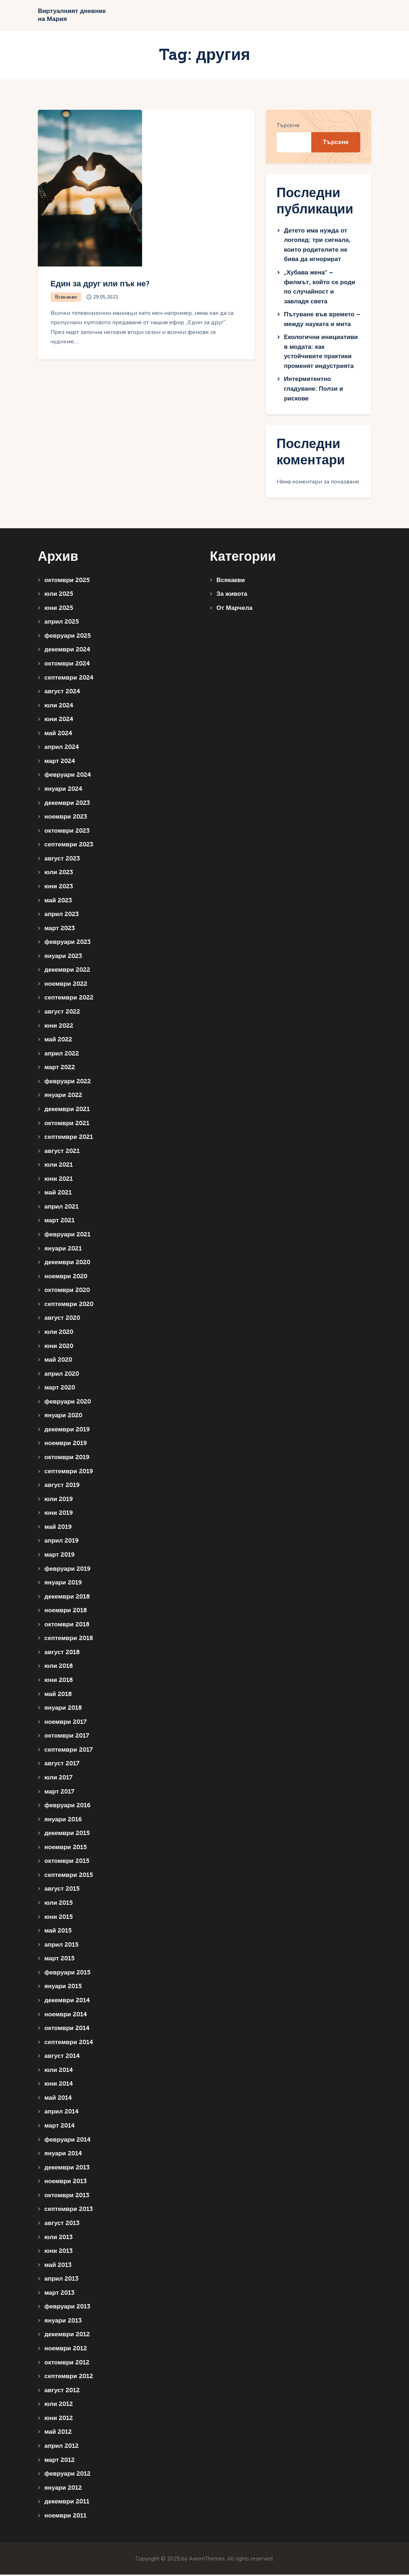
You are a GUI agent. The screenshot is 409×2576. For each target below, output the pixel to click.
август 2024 (62, 693)
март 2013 (59, 2294)
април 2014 (61, 2113)
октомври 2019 (66, 1458)
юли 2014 (58, 2071)
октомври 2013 (66, 2196)
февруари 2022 (67, 1082)
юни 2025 (58, 609)
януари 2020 (63, 1417)
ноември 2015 (65, 1848)
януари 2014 (63, 2155)
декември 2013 (66, 2168)
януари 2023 (63, 957)
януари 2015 (63, 1988)
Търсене (288, 127)
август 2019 (62, 1486)
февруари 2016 (67, 1807)
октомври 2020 (67, 1291)
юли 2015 (58, 1904)
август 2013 (61, 2224)
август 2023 (62, 860)
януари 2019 (63, 1584)
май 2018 (58, 1695)
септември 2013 (68, 2210)
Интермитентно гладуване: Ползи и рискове (313, 390)
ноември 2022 (65, 985)
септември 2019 (68, 1472)
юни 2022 (58, 1027)
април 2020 (61, 1375)
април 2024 (61, 748)
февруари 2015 (67, 1973)
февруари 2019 (67, 1570)
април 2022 (61, 1054)
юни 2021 (58, 1180)
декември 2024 (67, 651)
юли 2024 (58, 706)
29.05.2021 (107, 299)
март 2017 (59, 1793)
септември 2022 (68, 999)
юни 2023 (58, 887)
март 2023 (59, 929)
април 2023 (61, 915)
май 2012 (58, 2433)
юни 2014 (58, 2085)
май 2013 (57, 2266)
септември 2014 (68, 2043)
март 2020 (59, 1389)
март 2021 (59, 1222)
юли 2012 (58, 2405)
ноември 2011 (65, 2517)
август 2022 (62, 1013)
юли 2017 (58, 1778)
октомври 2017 (66, 1737)
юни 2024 (58, 720)
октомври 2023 (66, 832)
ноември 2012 (65, 2349)
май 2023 (58, 901)
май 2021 (58, 1194)
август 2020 (62, 1319)
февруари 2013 (67, 2308)
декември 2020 (67, 1264)
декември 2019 (67, 1430)
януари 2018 (63, 1709)
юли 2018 (58, 1667)
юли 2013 (58, 2238)
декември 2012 (67, 2336)
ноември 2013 (65, 2183)
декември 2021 (67, 1110)
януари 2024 (63, 790)
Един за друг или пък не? (112, 284)
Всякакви (67, 299)
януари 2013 (63, 2322)
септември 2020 (68, 1305)
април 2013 (61, 2280)
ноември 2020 (65, 1277)
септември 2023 (68, 846)
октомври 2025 (67, 581)
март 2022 (59, 1069)
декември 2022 (67, 971)
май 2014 (58, 2099)
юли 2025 (58, 595)
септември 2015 (68, 1876)
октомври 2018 (66, 1625)
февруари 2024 (67, 776)
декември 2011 (66, 2503)
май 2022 (58, 1041)
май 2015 (58, 1932)
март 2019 (59, 1556)
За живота (231, 595)
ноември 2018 (65, 1612)
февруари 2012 (67, 2475)
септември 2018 (68, 1639)
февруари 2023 (67, 943)
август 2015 (62, 1890)
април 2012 (61, 2447)
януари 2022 (63, 1096)
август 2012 (62, 2391)
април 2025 (61, 623)
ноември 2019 (65, 1444)
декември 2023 (67, 804)
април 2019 (61, 1542)
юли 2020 (58, 1333)
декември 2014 (67, 2001)
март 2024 (59, 762)
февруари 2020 (67, 1403)
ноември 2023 (65, 818)
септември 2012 (68, 2378)
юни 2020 (58, 1347)
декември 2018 (67, 1598)
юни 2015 (58, 1918)
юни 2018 (58, 1681)
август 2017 (61, 1765)
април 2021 (61, 1208)
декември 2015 (67, 1834)
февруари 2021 (67, 1235)
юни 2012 (58, 2419)
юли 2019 (58, 1500)
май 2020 (58, 1361)
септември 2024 (68, 679)
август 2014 (62, 2057)
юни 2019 (58, 1514)
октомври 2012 (66, 2363)
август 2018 (62, 1653)
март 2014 (59, 2127)
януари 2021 (63, 1249)
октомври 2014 (66, 2029)
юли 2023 (58, 874)
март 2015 (59, 1960)
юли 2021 (58, 1166)
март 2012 (59, 2461)
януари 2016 (63, 1820)
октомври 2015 (66, 1862)
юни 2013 (58, 2252)
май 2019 (58, 1528)
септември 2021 (68, 1138)
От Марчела (234, 609)
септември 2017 (68, 1751)
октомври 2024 (67, 665)
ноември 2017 (65, 1723)
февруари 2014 (67, 2141)
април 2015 (61, 1946)
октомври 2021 (66, 1124)
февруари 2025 (67, 637)
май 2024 (58, 734)
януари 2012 (63, 2489)
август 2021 (62, 1152)
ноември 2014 (65, 2015)
